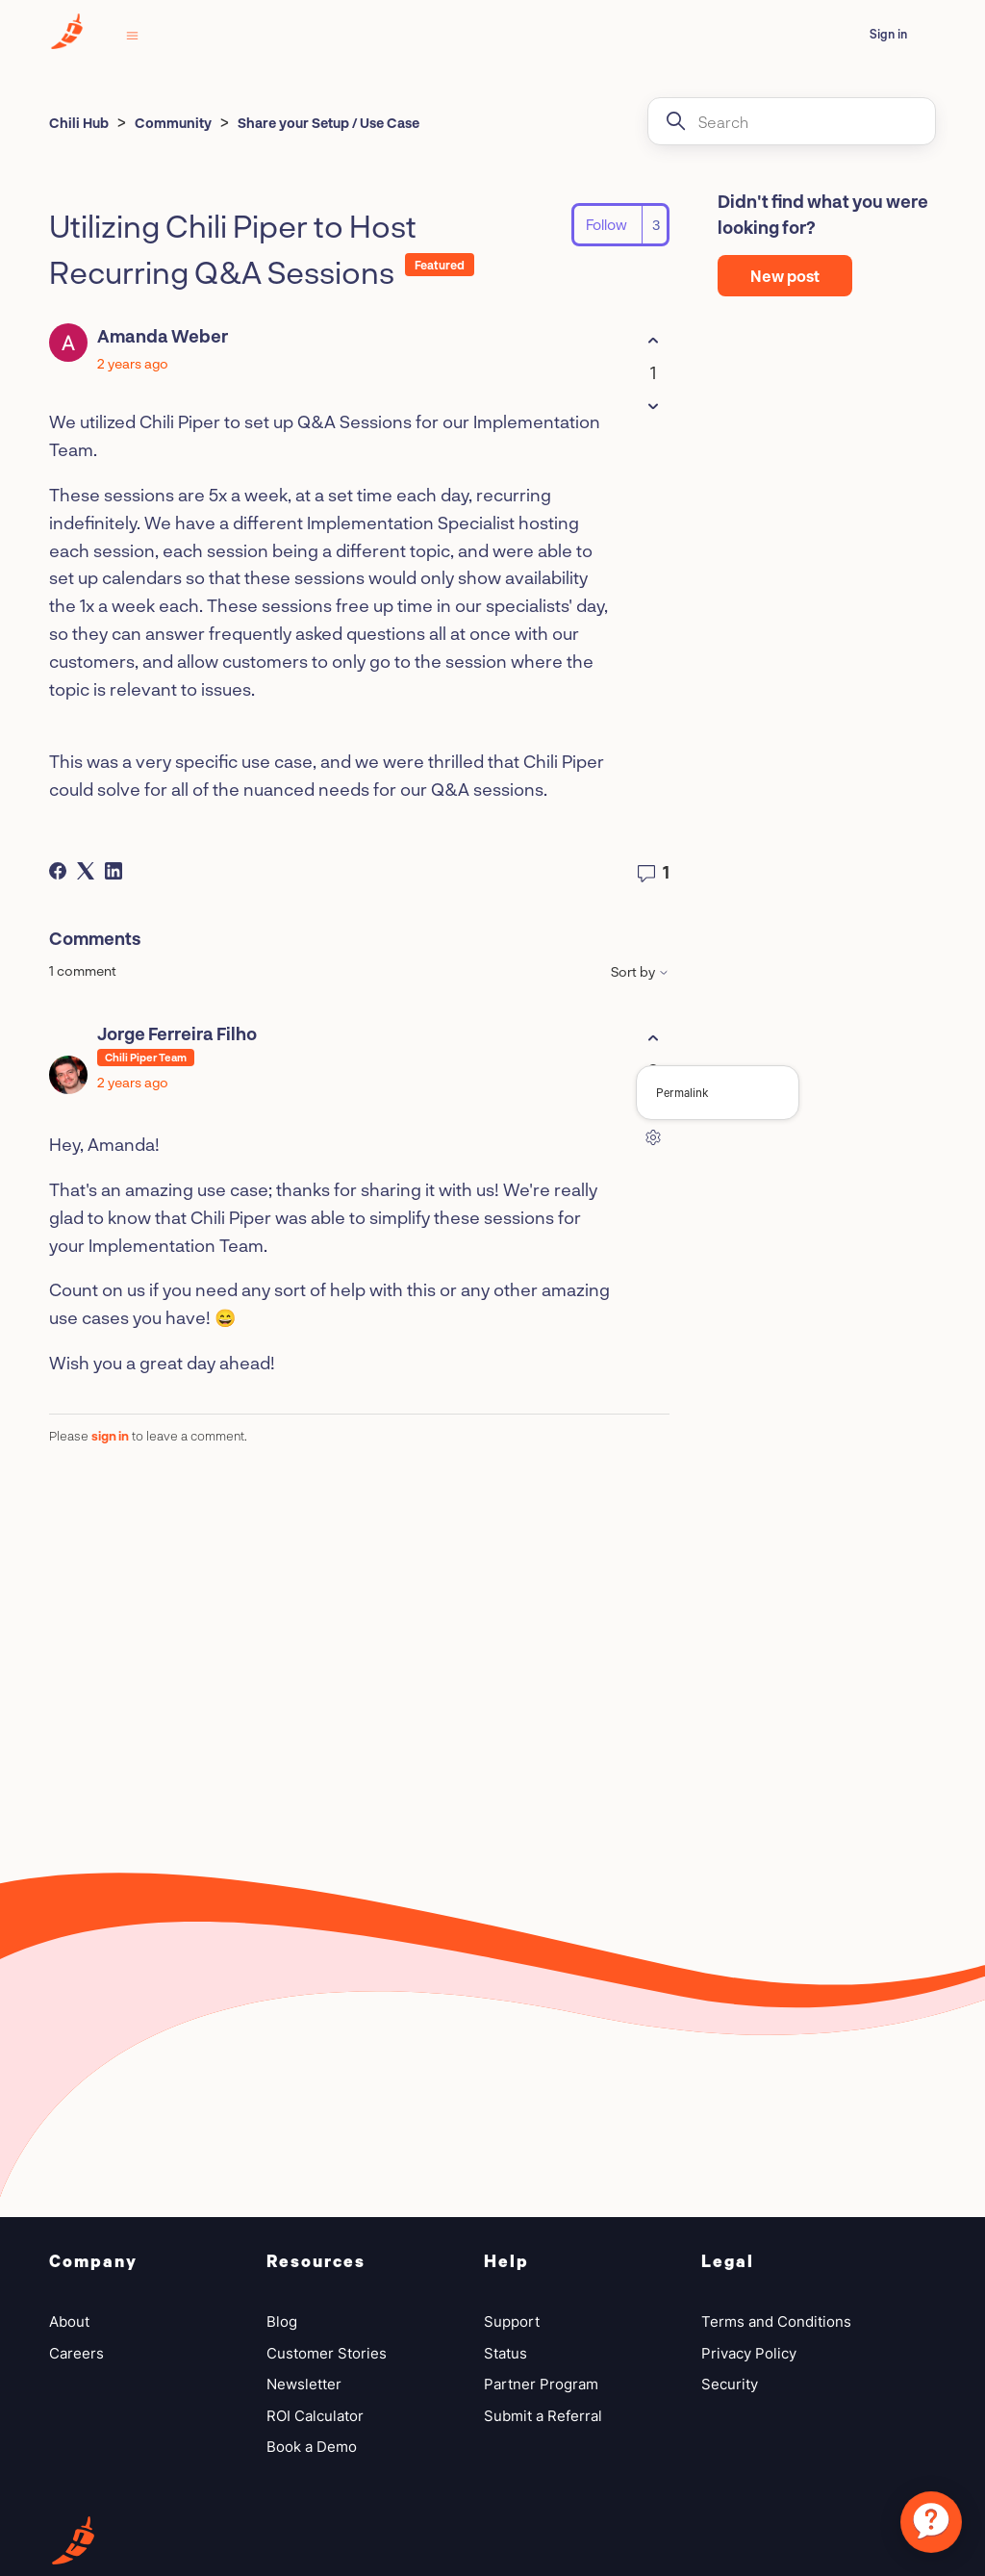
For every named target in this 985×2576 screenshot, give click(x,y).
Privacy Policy (748, 2353)
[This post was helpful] (652, 340)
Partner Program (541, 2384)
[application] (931, 2522)
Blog (281, 2321)
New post (785, 276)
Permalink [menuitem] (682, 1092)
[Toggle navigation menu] (132, 34)
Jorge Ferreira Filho (177, 1033)
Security (729, 2384)
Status (505, 2353)
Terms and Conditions (776, 2321)
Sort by (640, 972)
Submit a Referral (543, 2416)
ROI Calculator (315, 2416)
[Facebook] (57, 871)
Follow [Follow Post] (606, 224)
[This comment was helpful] (652, 1038)
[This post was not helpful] (652, 405)
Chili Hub (79, 123)
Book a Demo (311, 2446)
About (69, 2321)
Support (512, 2321)
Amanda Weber (162, 335)
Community (173, 123)
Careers (76, 2353)
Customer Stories (326, 2353)
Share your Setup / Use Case (328, 123)
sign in (110, 1435)
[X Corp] (85, 871)
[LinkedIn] (113, 871)
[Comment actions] (652, 1137)
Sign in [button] (888, 33)
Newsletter (303, 2384)
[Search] (791, 121)
